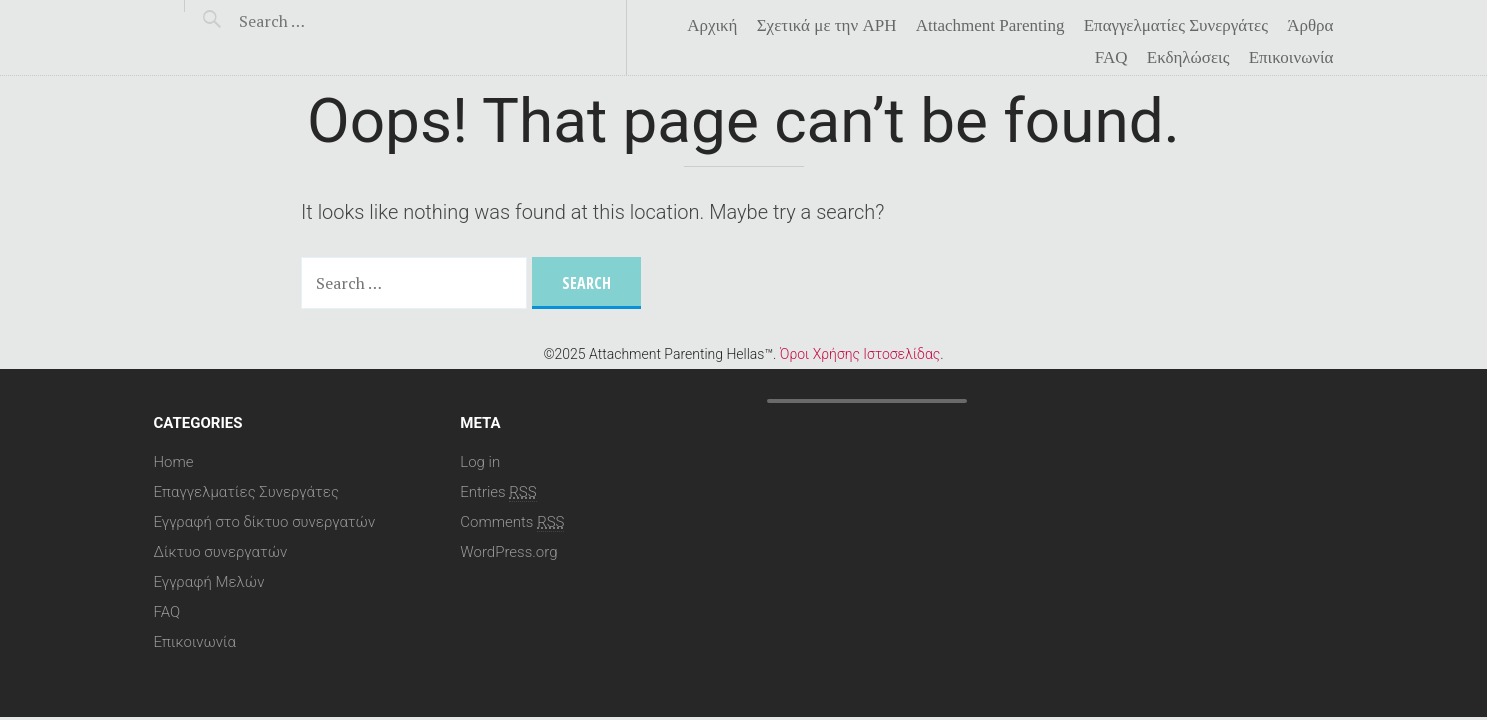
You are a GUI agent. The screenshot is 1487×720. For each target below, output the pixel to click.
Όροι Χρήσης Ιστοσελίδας (860, 354)
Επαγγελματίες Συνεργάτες (1176, 26)
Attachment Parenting (990, 26)
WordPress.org (508, 552)
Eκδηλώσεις (1188, 58)
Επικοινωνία (1291, 58)
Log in (480, 462)
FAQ (1111, 58)
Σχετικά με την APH (827, 26)
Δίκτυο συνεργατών (221, 552)
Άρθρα (1310, 26)
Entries (498, 492)
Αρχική (712, 26)
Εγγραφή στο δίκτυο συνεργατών (265, 522)
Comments (512, 522)
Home (174, 462)
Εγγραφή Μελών (209, 582)
